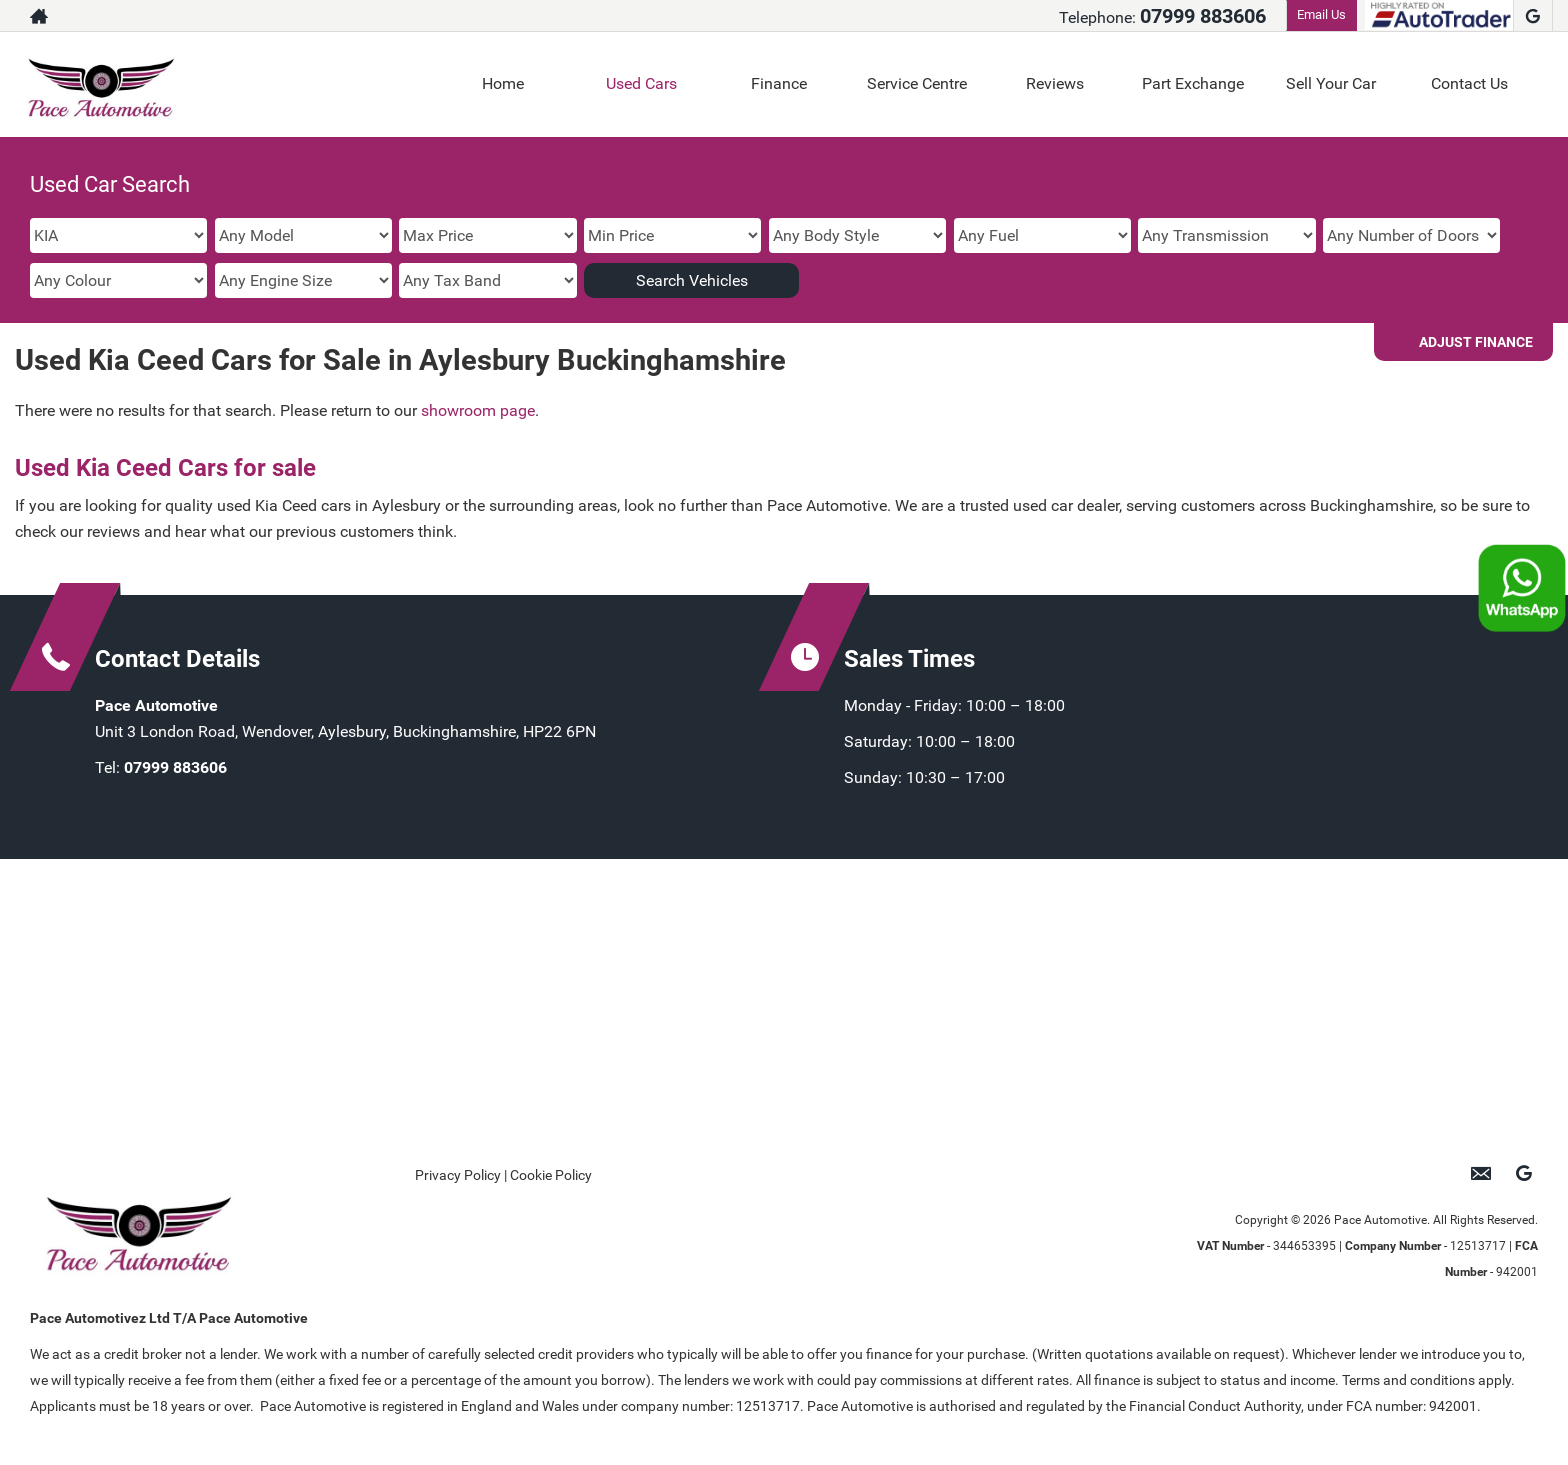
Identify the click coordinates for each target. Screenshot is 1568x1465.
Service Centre (917, 83)
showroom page (478, 410)
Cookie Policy (551, 1175)
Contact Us (1469, 83)
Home (503, 83)
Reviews (1055, 83)
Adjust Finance (1476, 342)
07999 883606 (1203, 16)
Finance (779, 83)
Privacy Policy (458, 1175)
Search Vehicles (692, 280)
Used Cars (641, 83)
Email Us (1321, 14)
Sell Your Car (1331, 83)
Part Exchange (1193, 83)
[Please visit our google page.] (1532, 16)
